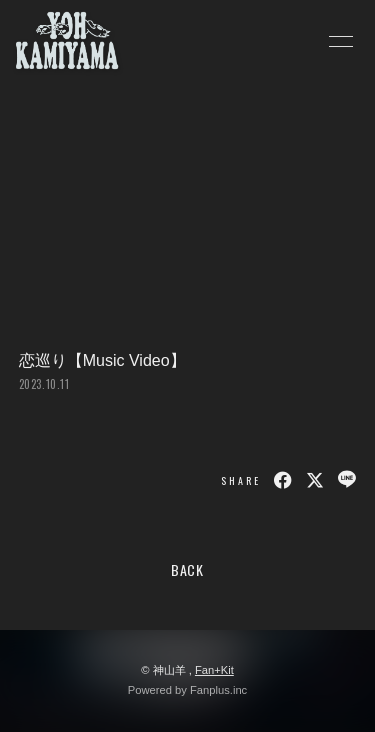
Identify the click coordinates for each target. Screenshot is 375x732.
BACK (187, 569)
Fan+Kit (214, 670)
